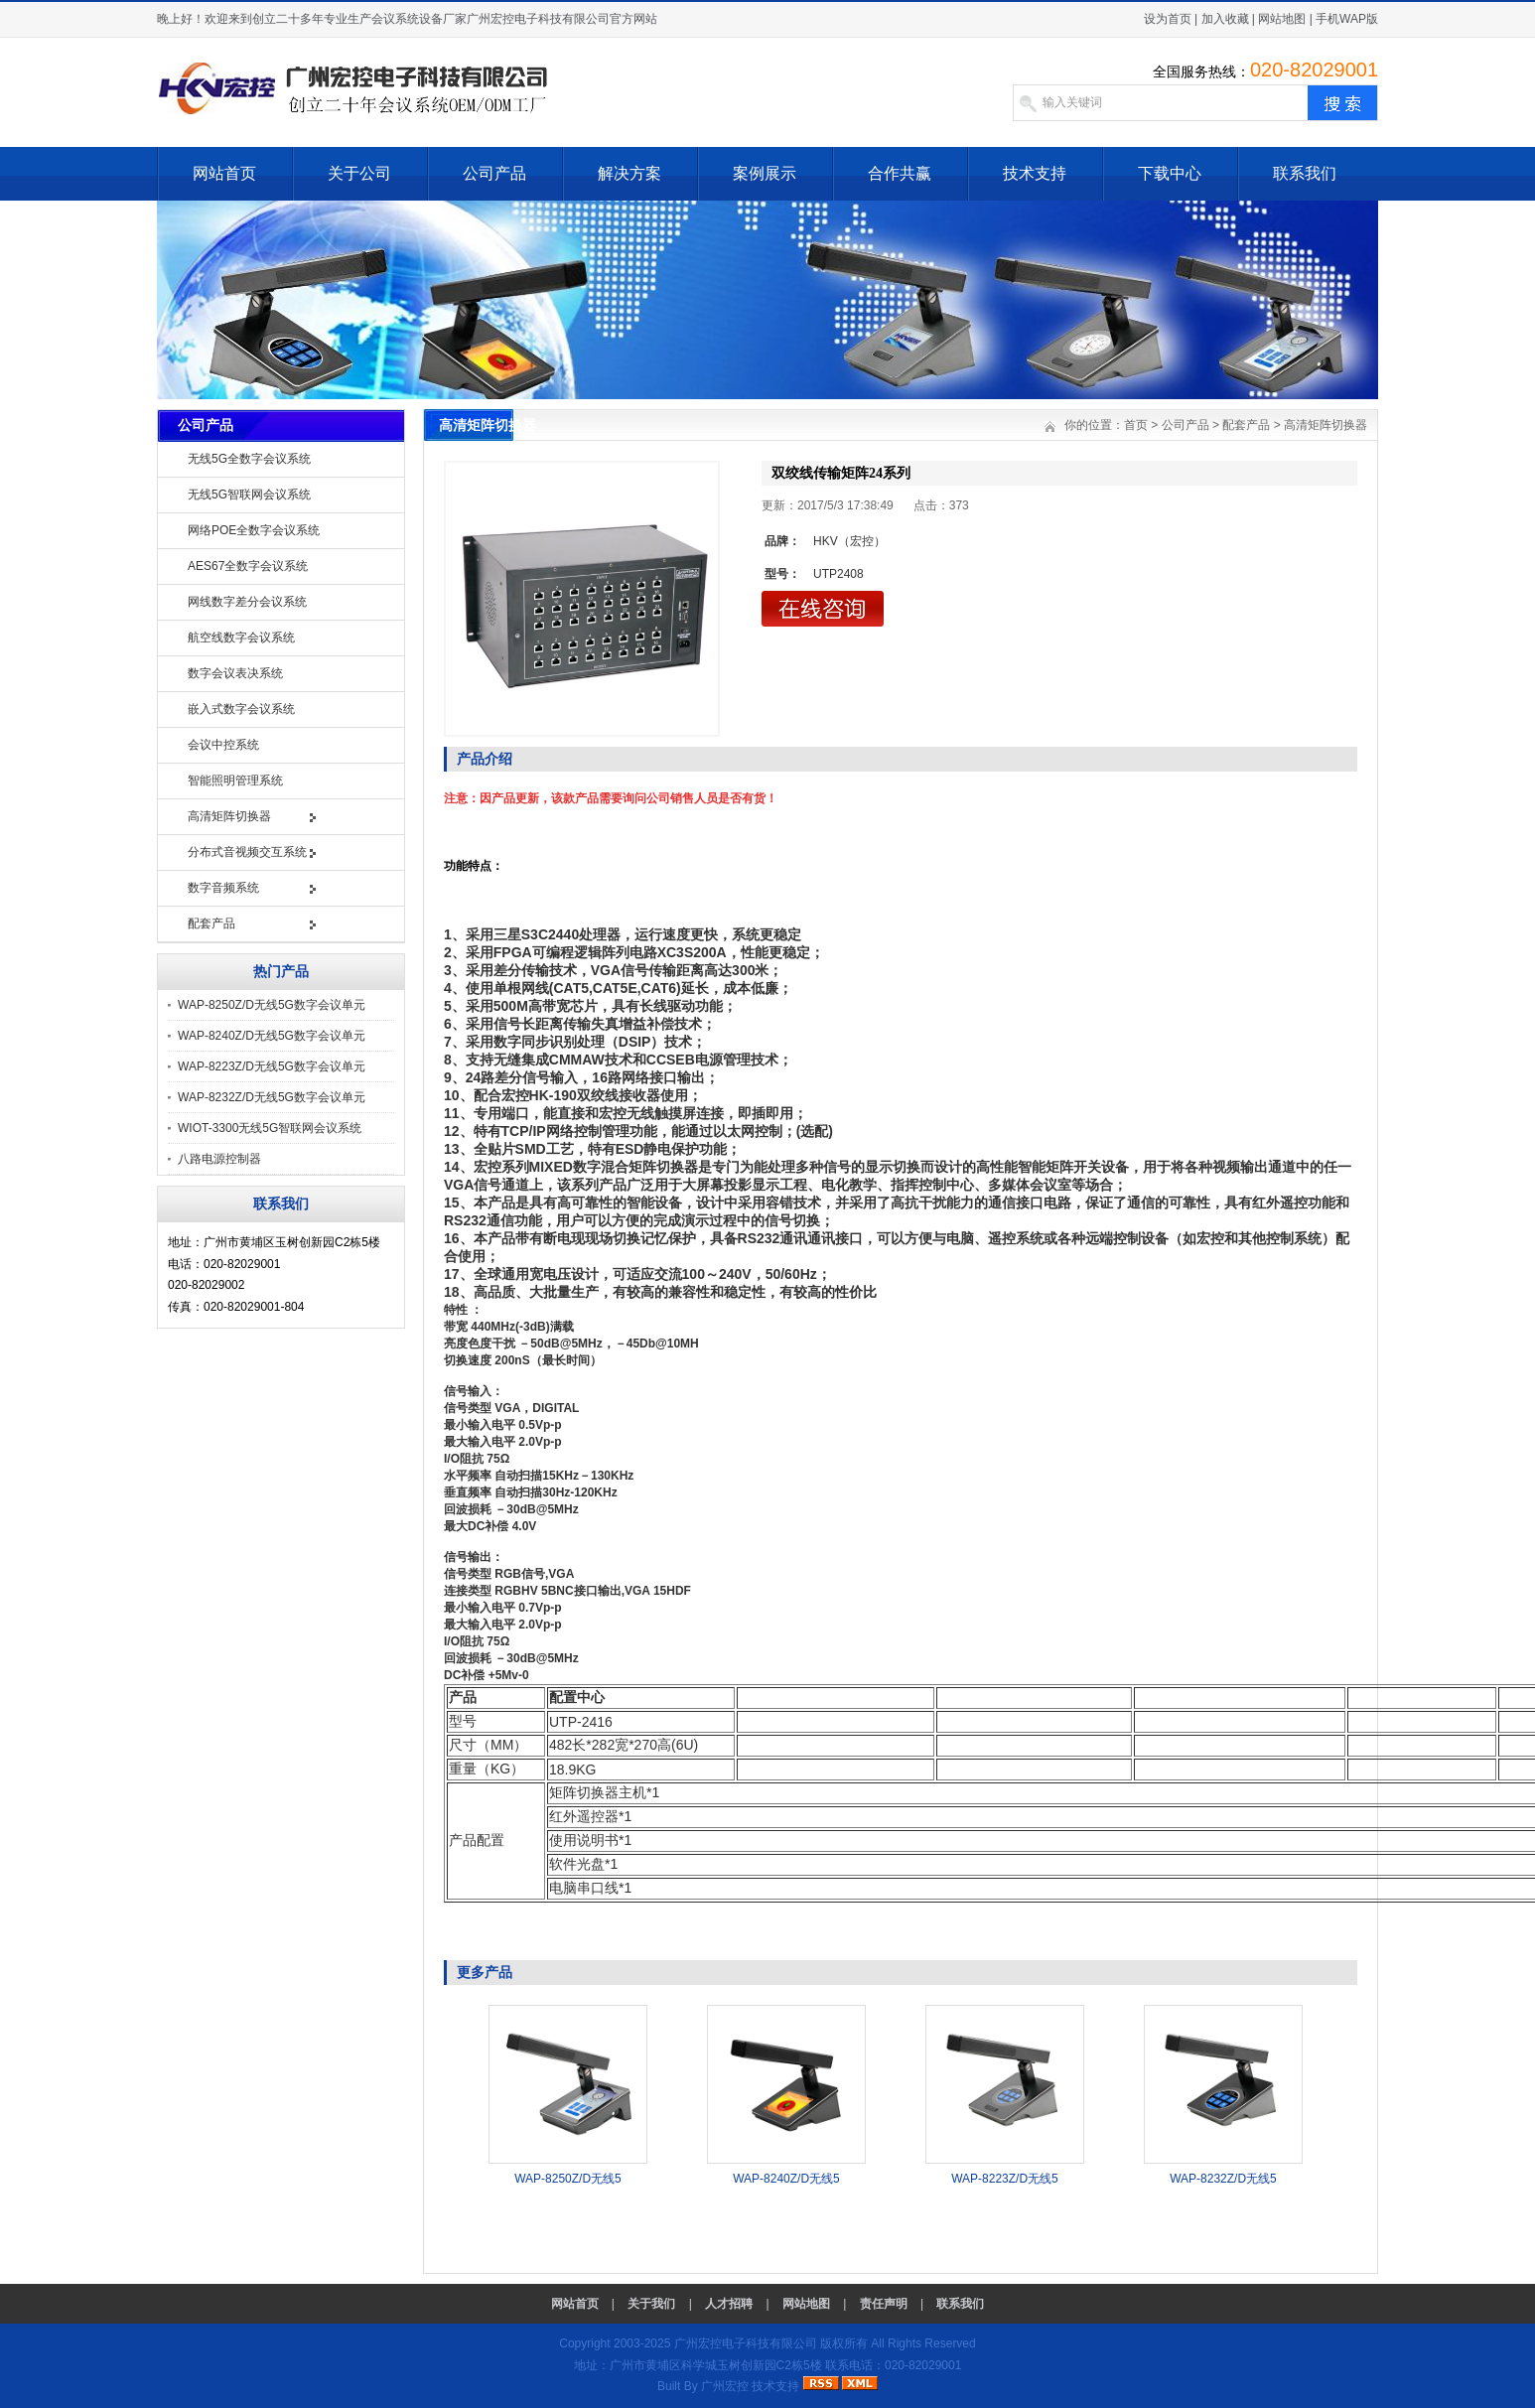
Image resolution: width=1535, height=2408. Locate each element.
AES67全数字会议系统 (248, 566)
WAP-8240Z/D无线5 (786, 2179)
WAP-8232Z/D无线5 (1223, 2179)
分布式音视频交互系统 (247, 852)
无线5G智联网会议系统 (249, 494)
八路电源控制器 (219, 1159)
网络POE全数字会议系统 (254, 530)
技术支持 (1034, 173)
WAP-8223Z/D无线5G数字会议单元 (271, 1066)
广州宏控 (725, 2386)
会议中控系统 (223, 745)
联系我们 (1304, 173)
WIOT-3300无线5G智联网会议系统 (269, 1128)
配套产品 (211, 923)
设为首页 (1167, 19)
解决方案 (629, 173)
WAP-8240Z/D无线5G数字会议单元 (271, 1036)
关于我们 (651, 2304)
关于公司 (359, 173)
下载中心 (1169, 173)
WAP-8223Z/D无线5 (1004, 2179)
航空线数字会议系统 (241, 637)
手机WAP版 (1347, 19)
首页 (1136, 425)
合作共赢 (899, 173)
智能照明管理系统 (235, 780)
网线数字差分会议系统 (247, 602)
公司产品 (494, 173)
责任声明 (883, 2304)
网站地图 (1282, 19)
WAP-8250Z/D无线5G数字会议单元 (271, 1005)
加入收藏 (1225, 19)
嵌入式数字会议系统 (241, 709)
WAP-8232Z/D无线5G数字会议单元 (271, 1097)
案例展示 (764, 173)
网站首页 (224, 173)
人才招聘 (729, 2304)
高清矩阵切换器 (229, 816)
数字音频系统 (223, 888)
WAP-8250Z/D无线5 (568, 2179)
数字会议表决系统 (235, 673)
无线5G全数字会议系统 (249, 459)
